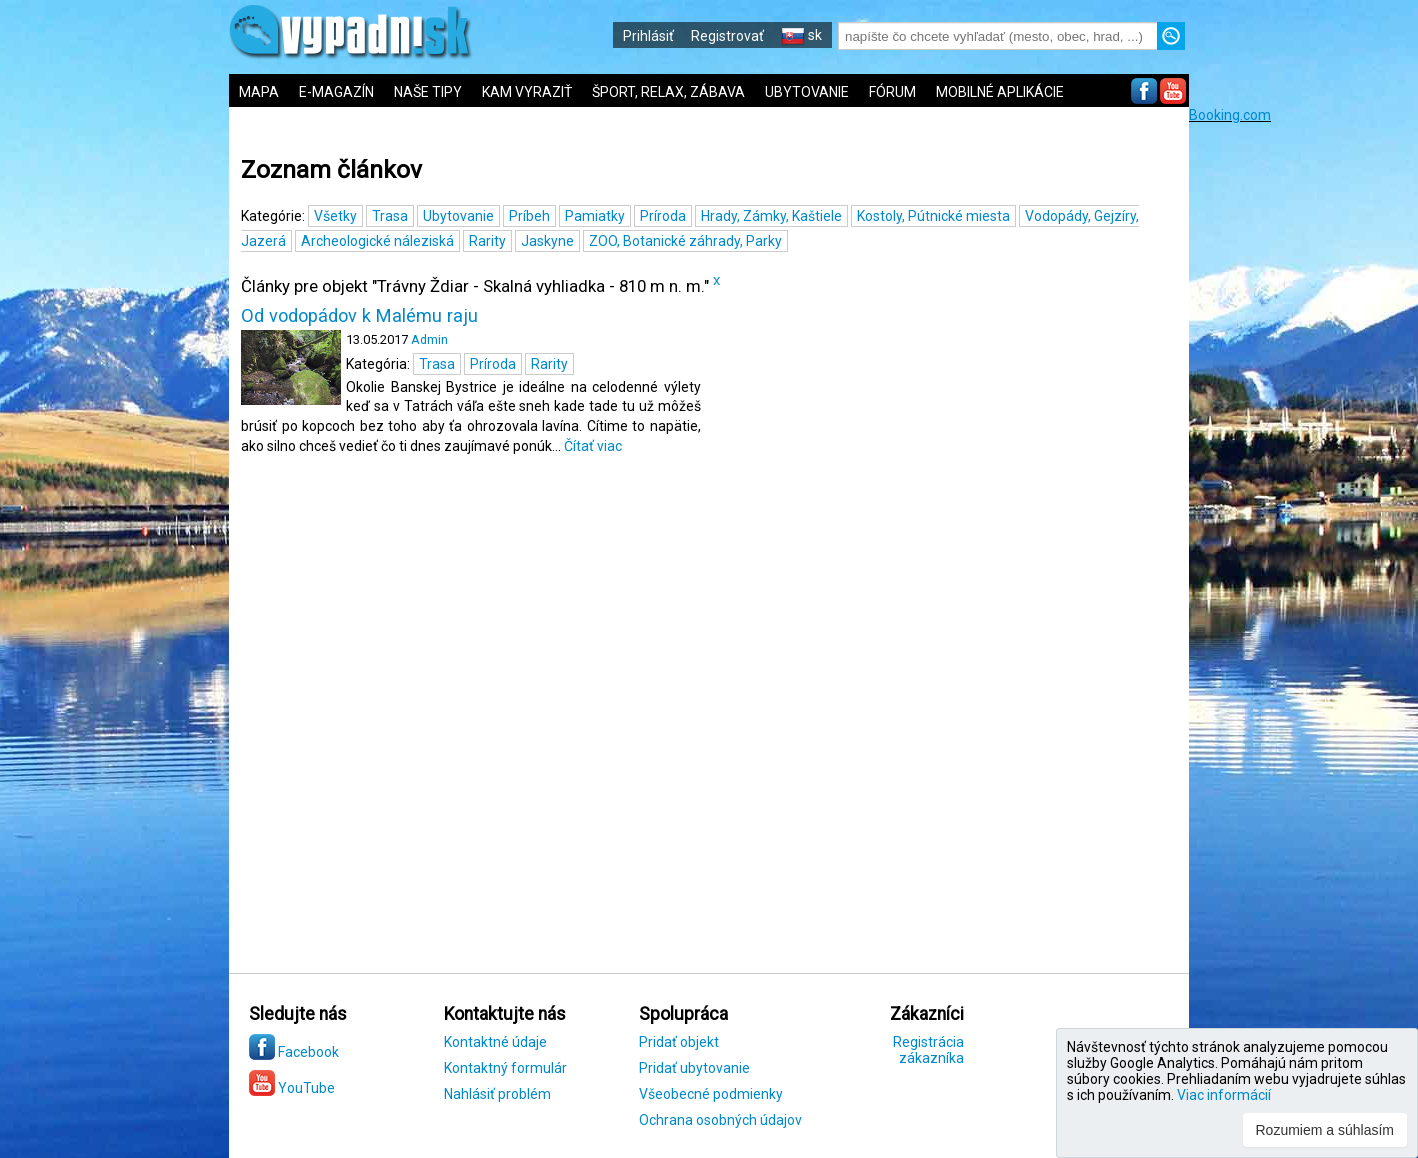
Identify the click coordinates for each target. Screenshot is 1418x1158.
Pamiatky (595, 216)
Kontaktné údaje (495, 1042)
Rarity (487, 241)
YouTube (292, 1088)
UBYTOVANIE (807, 92)
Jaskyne (547, 241)
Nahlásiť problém (497, 1094)
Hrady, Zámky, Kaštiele (771, 216)
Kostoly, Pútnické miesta (933, 216)
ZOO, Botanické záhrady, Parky (685, 241)
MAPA (259, 92)
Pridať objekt (679, 1042)
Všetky (335, 216)
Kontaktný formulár (505, 1068)
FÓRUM (892, 92)
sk (801, 35)
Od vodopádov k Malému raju (359, 316)
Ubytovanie (458, 216)
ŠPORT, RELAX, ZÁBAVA (668, 92)
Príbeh (529, 216)
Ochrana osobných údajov (720, 1120)
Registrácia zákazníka (928, 1050)
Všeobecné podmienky (711, 1094)
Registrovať (727, 36)
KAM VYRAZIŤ (527, 92)
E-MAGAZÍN (336, 92)
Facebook (294, 1052)
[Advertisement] (1303, 423)
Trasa (390, 216)
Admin (429, 339)
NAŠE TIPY (428, 92)
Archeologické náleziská (377, 241)
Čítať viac (593, 446)
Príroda (663, 216)
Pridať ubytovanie (694, 1068)
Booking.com (1230, 115)
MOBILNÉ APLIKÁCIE (1000, 92)
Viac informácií (1224, 1095)
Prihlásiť (648, 36)
